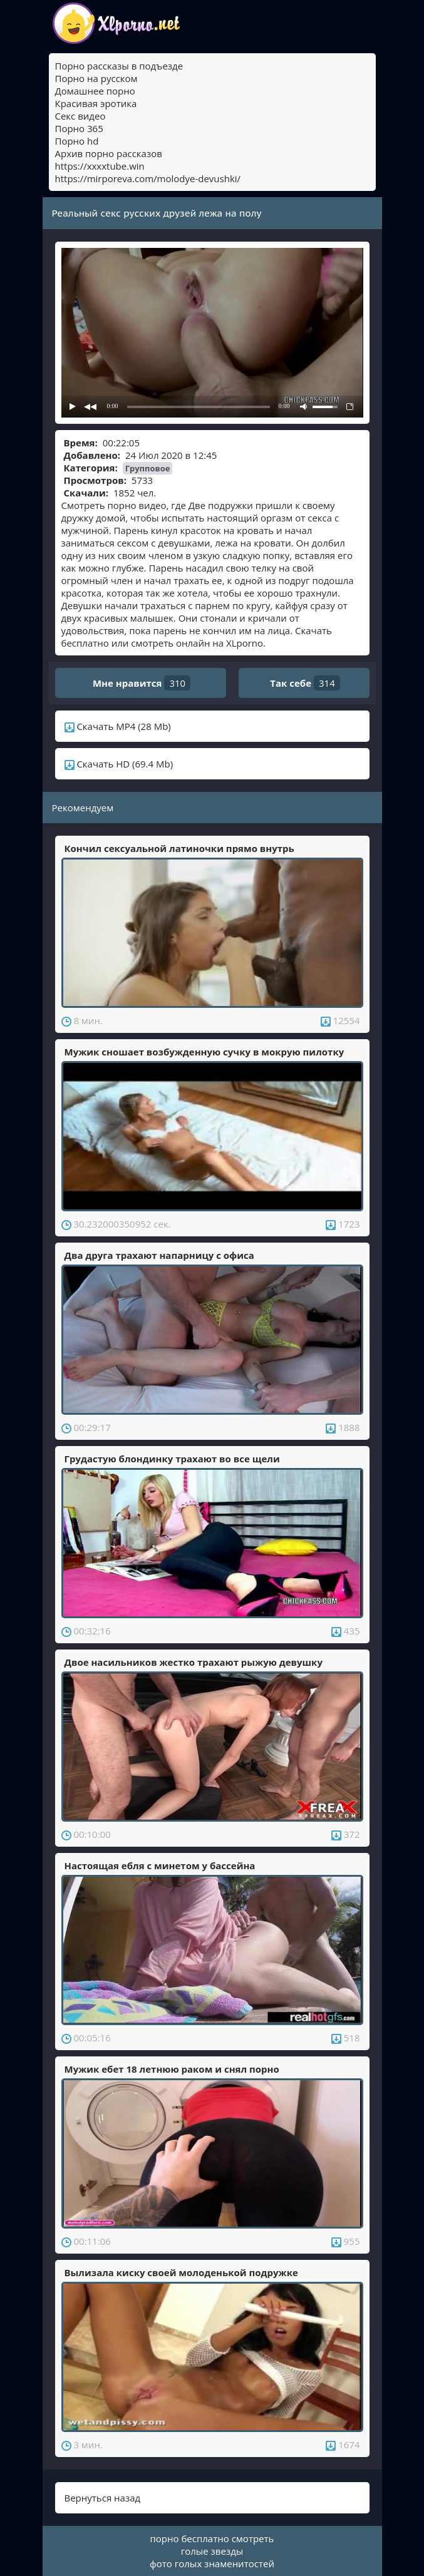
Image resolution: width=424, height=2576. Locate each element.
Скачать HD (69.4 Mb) (119, 763)
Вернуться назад (103, 2497)
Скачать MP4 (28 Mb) (118, 726)
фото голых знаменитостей (212, 2563)
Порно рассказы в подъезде (119, 65)
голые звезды (212, 2551)
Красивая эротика (96, 103)
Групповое (147, 468)
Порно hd (77, 141)
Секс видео (80, 116)
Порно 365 (79, 128)
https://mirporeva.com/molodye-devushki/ (148, 178)
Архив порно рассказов (108, 153)
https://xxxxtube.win (100, 166)
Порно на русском (96, 78)
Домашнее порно (95, 91)
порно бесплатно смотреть (212, 2538)
